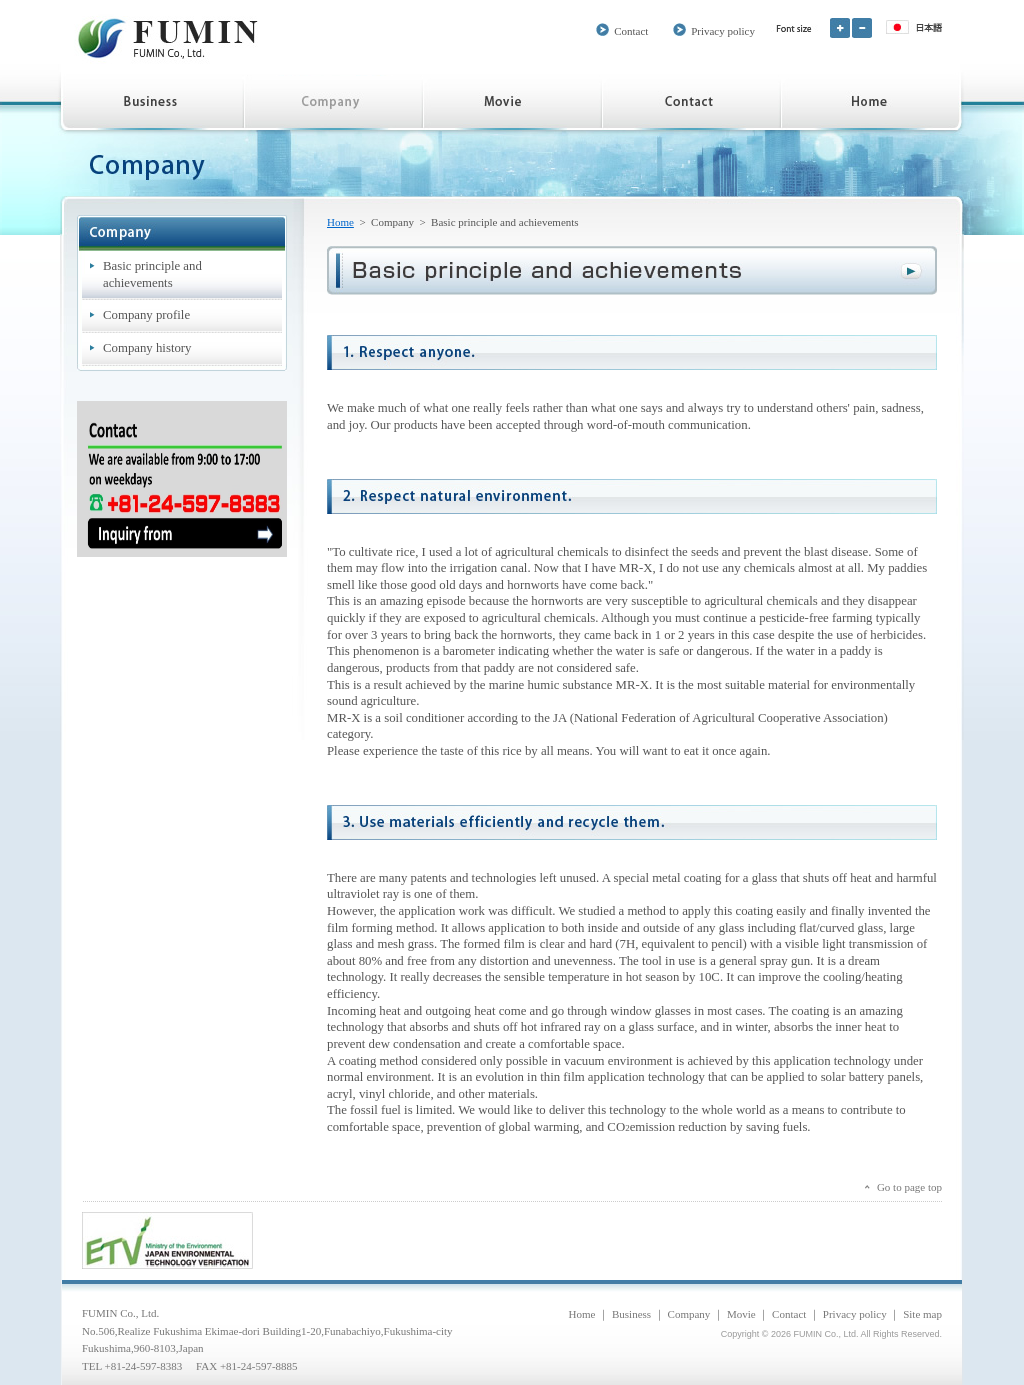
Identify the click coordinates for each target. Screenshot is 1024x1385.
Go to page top (909, 1187)
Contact (631, 31)
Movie (741, 1314)
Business (631, 1314)
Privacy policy (723, 31)
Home (340, 222)
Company (689, 1314)
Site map (922, 1314)
